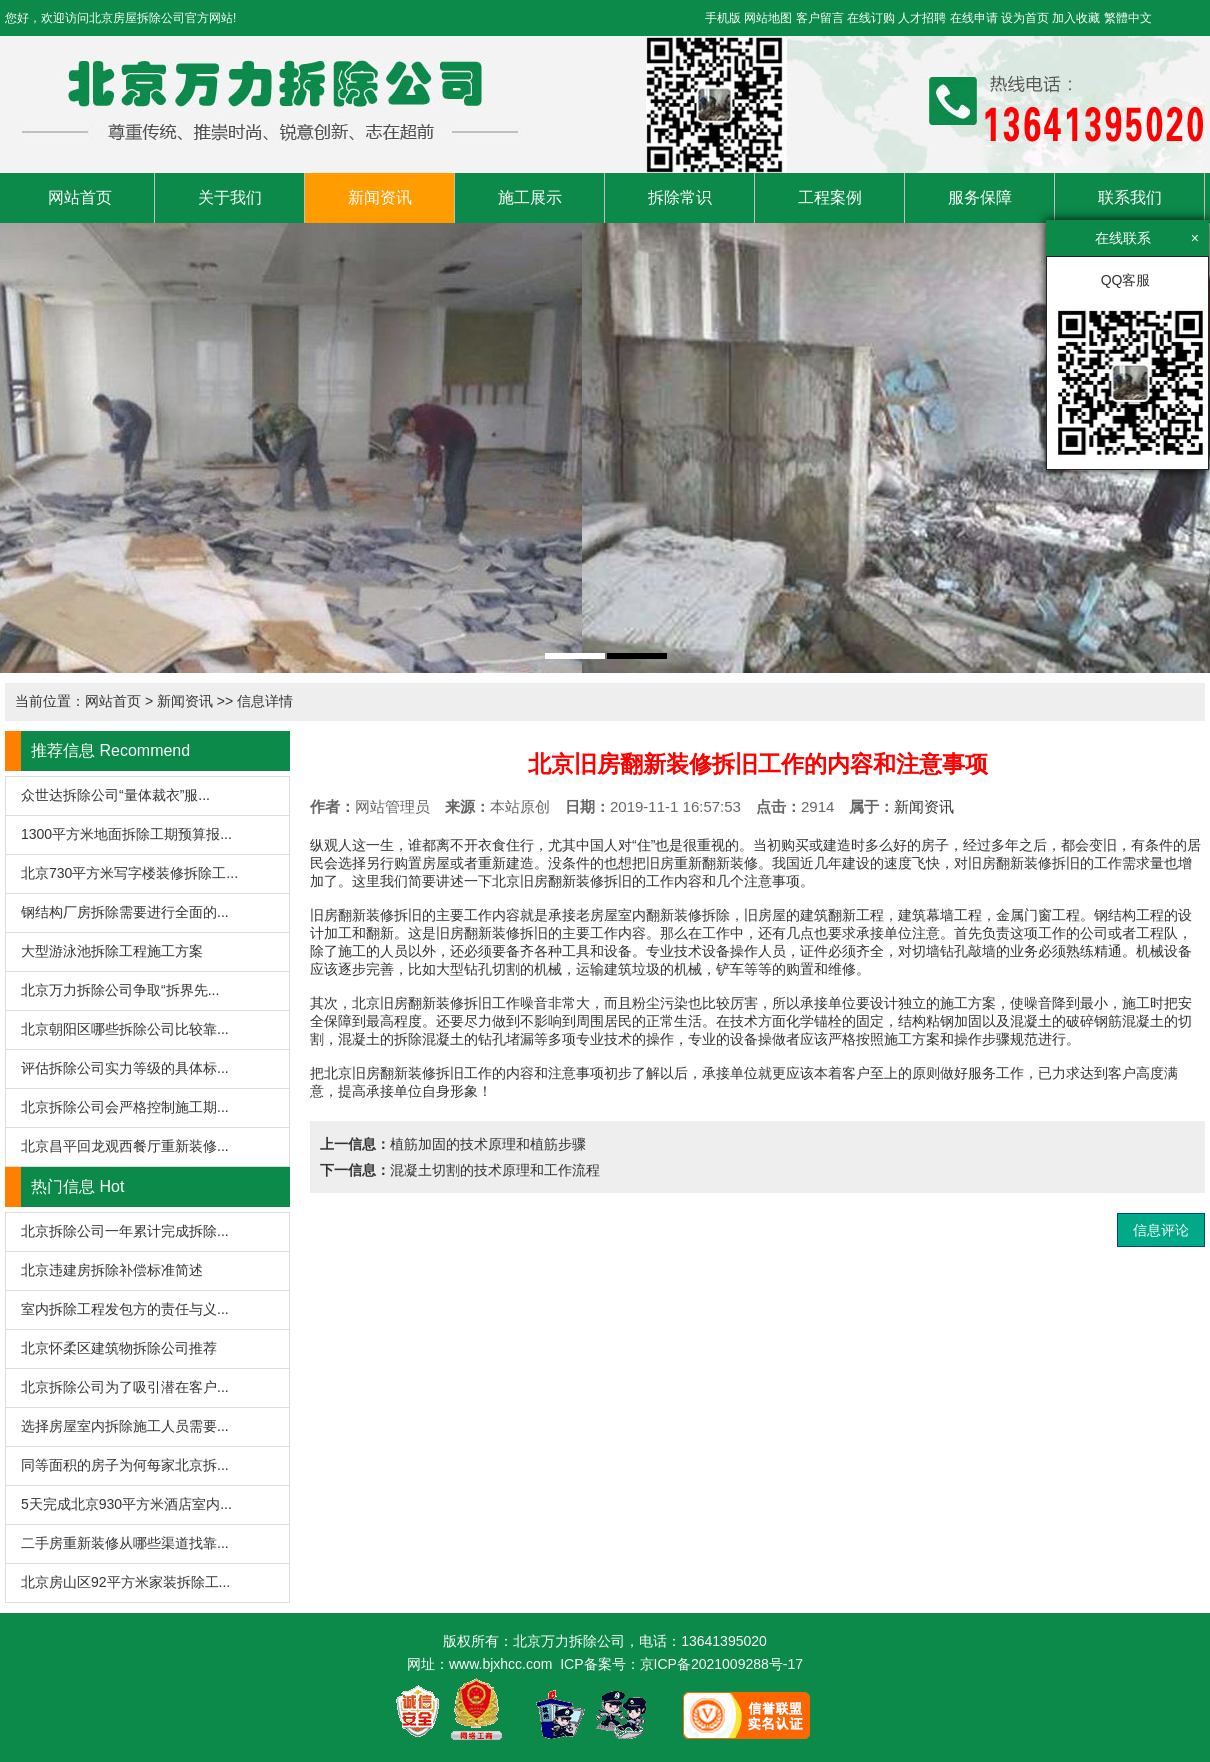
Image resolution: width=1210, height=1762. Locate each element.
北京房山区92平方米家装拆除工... (125, 1582)
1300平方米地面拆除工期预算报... (126, 834)
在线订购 (871, 18)
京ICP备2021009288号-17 (721, 1664)
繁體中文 (1128, 18)
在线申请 (974, 18)
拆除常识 (680, 197)
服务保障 (980, 197)
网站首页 (80, 197)
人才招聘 (922, 18)
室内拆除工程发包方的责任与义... (125, 1309)
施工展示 (530, 197)
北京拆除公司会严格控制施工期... (125, 1107)
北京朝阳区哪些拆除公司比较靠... (125, 1029)
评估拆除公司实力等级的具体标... (125, 1068)
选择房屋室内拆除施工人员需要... (125, 1426)
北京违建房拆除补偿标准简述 (112, 1270)
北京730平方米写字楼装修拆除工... (129, 873)
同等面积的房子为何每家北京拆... (125, 1465)
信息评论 (1161, 1230)
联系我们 (1130, 197)
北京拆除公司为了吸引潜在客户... (125, 1387)
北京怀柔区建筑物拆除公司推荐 (119, 1348)
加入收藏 (1076, 18)
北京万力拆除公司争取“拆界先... (120, 990)
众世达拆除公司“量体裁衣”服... (115, 795)
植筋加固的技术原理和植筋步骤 (488, 1144)
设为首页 (1025, 18)
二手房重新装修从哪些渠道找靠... (125, 1543)
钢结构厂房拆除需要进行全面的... (125, 912)
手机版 (723, 18)
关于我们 (230, 197)
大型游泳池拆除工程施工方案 (112, 951)
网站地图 (768, 18)
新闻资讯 (380, 197)
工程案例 (830, 197)
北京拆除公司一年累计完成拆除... (125, 1231)
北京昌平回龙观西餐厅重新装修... (125, 1146)
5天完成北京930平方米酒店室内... (126, 1504)
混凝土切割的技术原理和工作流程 (495, 1170)
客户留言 (820, 18)
